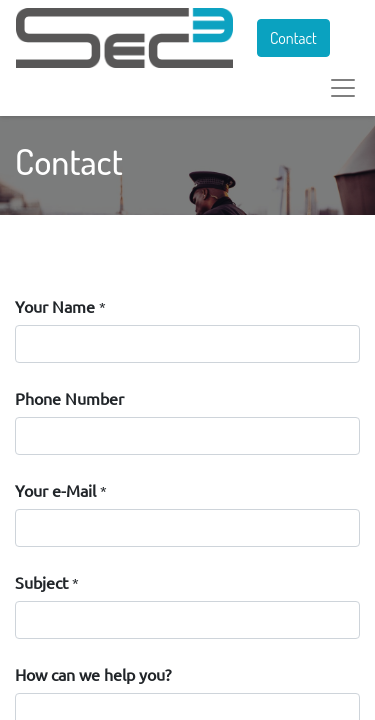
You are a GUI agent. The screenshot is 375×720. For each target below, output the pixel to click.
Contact (293, 38)
